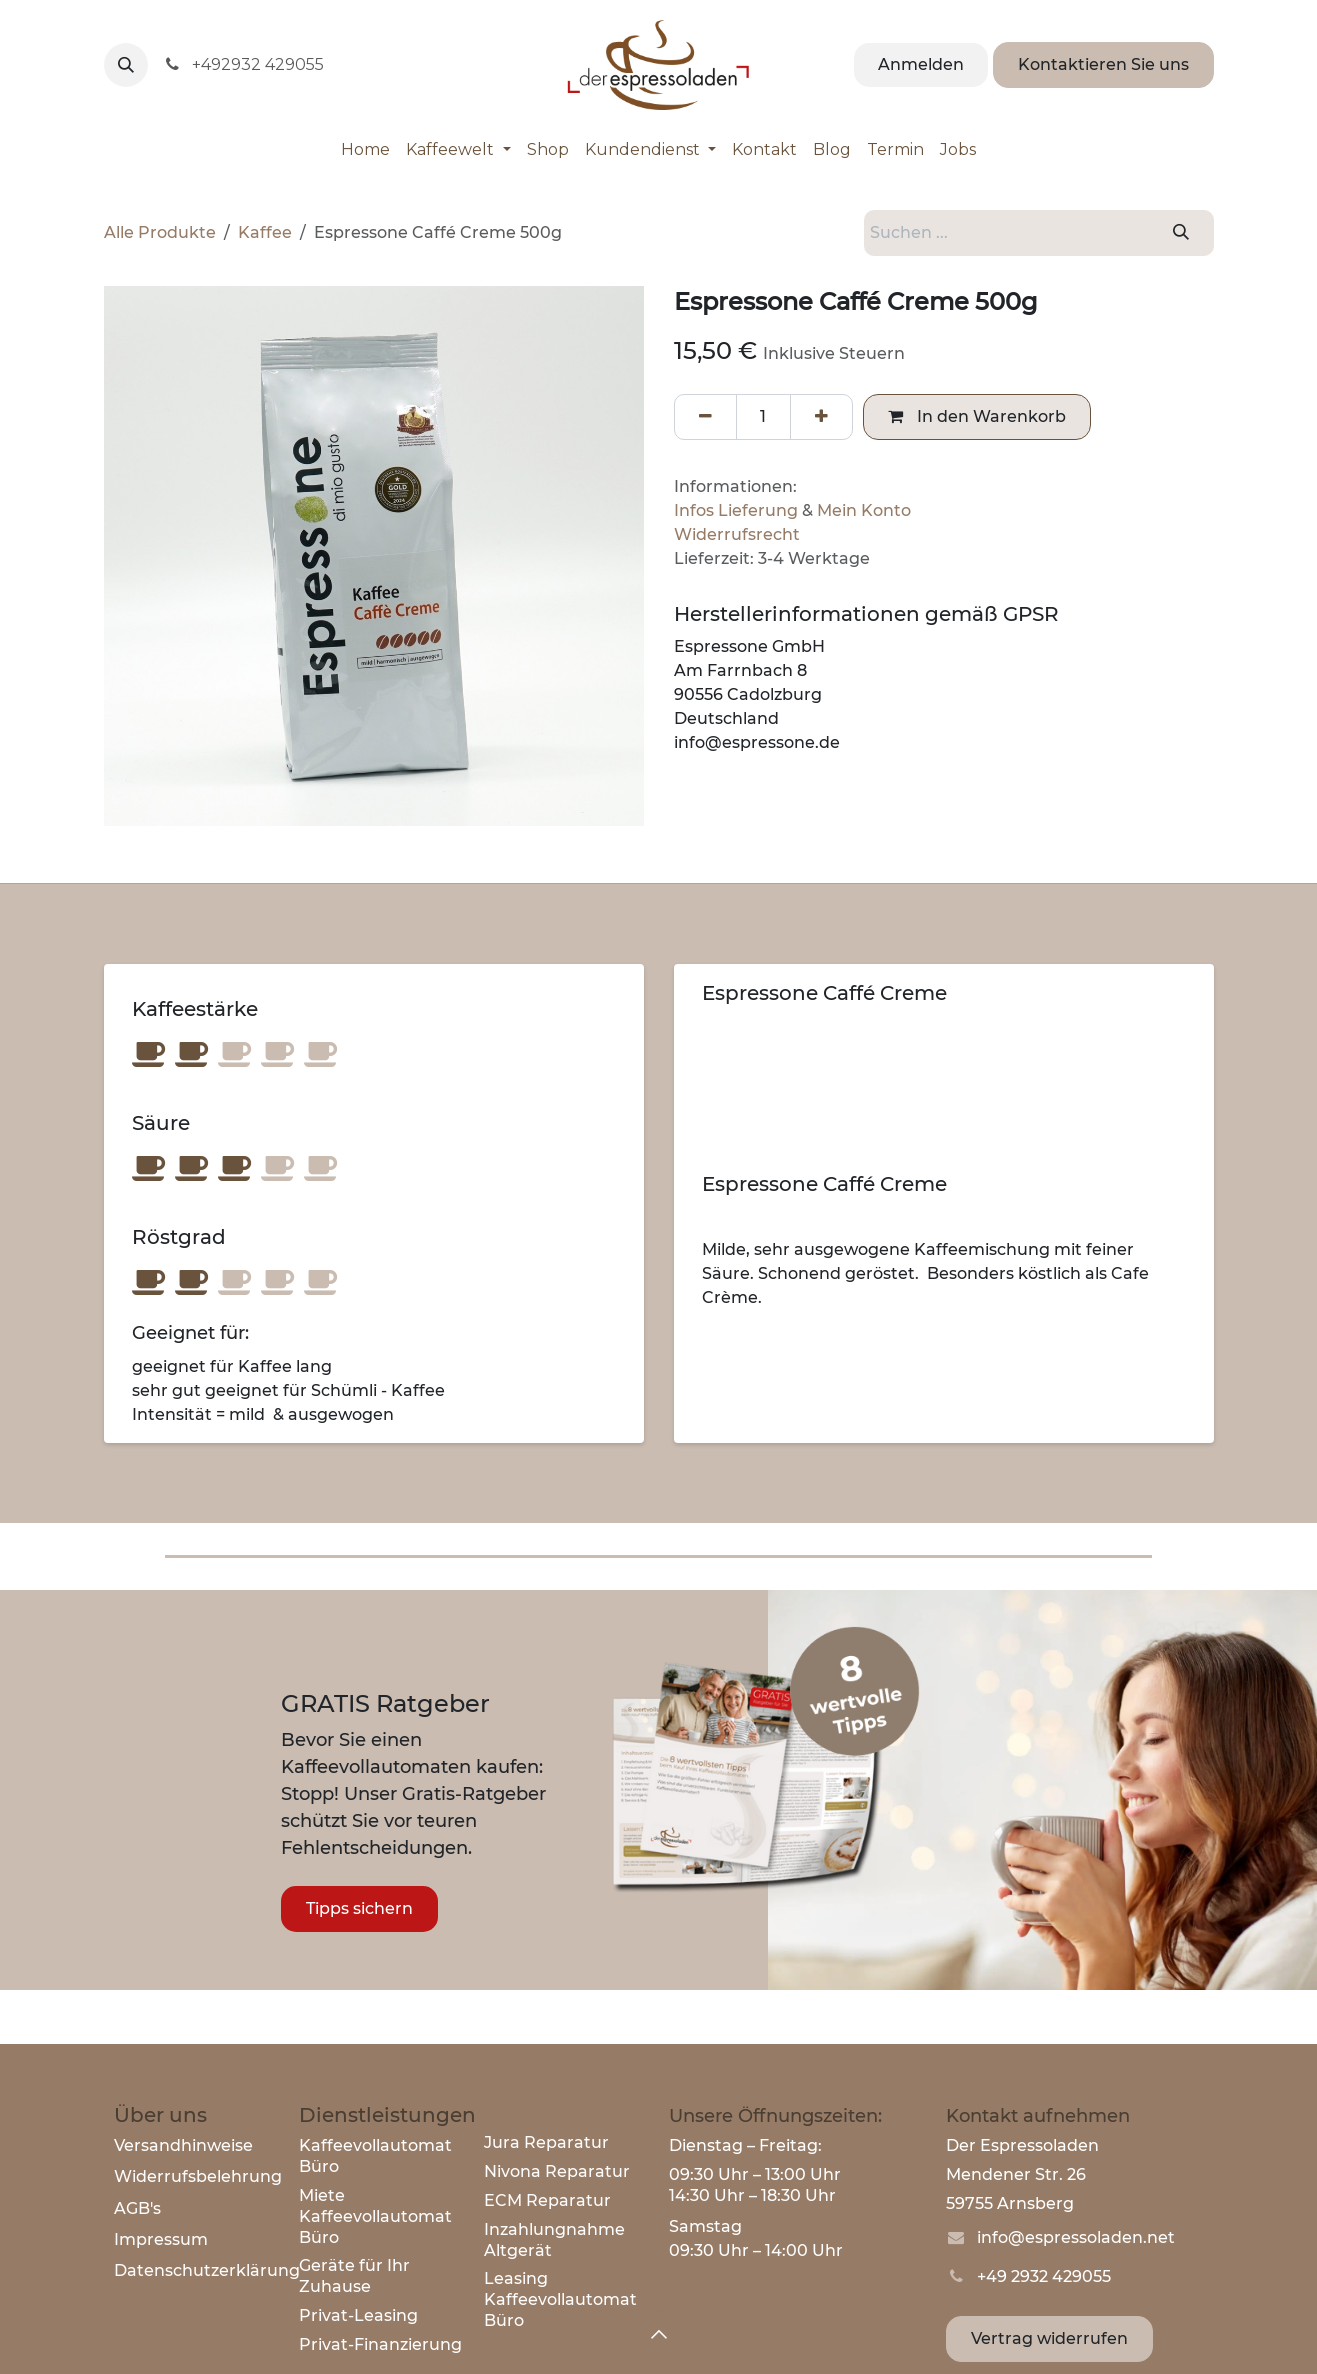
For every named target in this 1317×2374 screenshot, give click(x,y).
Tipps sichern (359, 1908)
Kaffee (265, 232)
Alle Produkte (160, 232)
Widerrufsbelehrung (198, 2176)
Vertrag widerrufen (1049, 2338)
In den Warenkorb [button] (977, 416)
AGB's (137, 2208)
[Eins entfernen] (705, 417)
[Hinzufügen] (821, 417)
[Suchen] (1181, 233)
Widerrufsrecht (737, 534)
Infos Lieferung (736, 510)
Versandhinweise (183, 2145)
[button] (126, 65)
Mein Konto (864, 510)
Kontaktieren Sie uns (1103, 64)
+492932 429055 (244, 64)
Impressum (161, 2239)
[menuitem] (365, 150)
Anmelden (921, 64)
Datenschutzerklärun (201, 2270)
